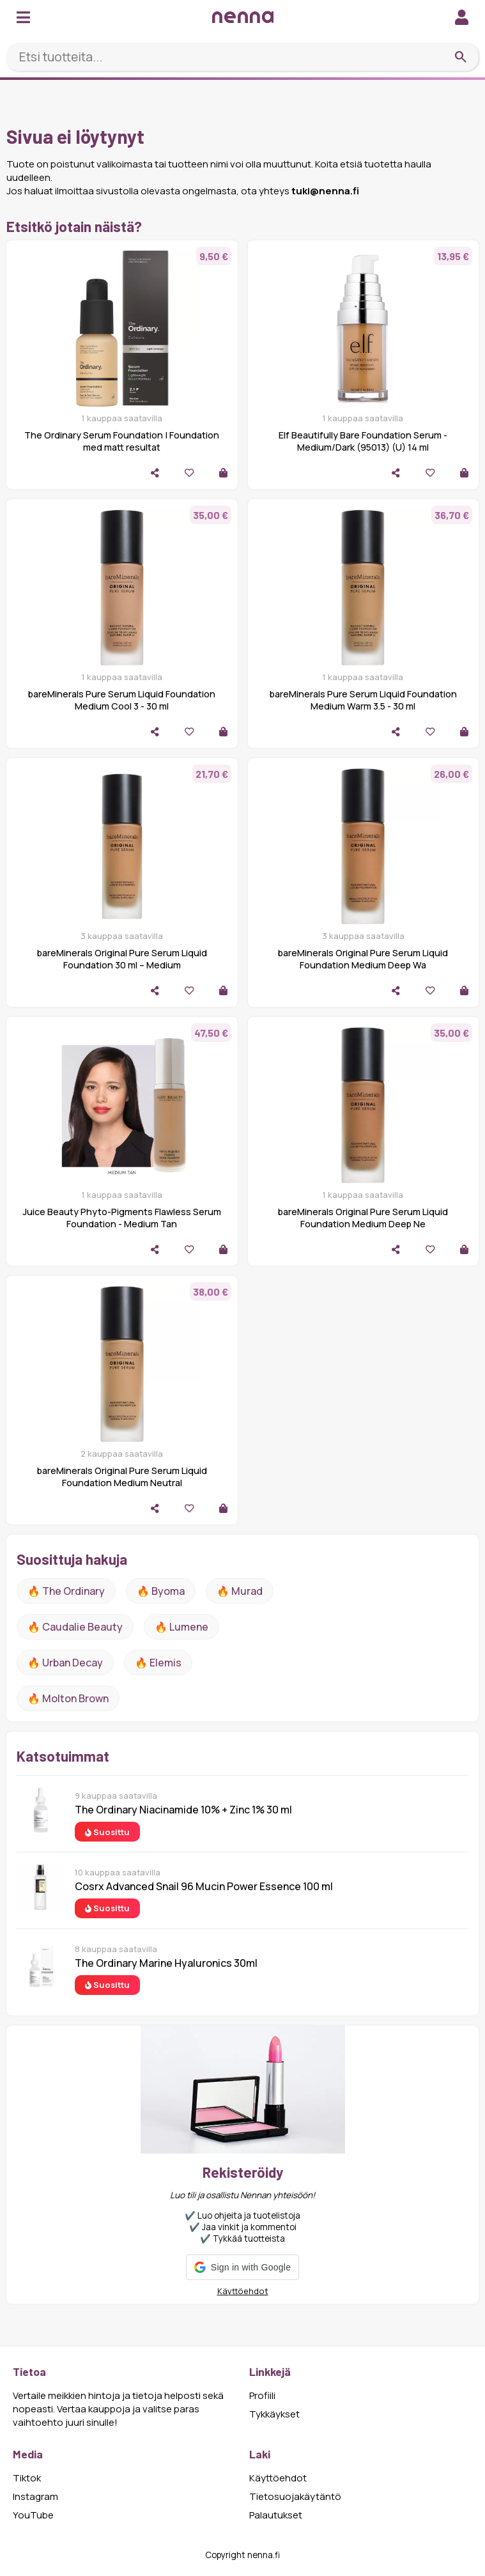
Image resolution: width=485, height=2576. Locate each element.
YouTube (33, 2515)
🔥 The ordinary (66, 1591)
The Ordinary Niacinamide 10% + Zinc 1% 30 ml (183, 1810)
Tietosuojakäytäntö (295, 2496)
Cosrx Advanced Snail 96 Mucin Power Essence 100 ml (204, 1886)
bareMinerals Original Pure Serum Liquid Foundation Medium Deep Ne (363, 1218)
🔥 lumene (181, 1627)
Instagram (35, 2496)
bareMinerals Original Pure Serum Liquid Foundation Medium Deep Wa (363, 959)
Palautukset (275, 2515)
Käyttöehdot (242, 2291)
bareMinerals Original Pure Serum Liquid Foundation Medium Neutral (122, 1476)
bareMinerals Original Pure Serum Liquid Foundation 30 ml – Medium (122, 959)
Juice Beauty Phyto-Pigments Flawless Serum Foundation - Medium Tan (121, 1218)
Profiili (262, 2395)
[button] (242, 2267)
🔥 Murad (240, 1591)
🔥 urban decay (65, 1663)
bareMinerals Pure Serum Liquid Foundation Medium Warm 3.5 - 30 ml (363, 700)
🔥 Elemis (158, 1663)
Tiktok (27, 2478)
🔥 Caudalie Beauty (75, 1627)
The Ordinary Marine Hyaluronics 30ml (166, 1963)
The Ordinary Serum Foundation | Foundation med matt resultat (121, 441)
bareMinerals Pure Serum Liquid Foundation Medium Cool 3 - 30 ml (121, 700)
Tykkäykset (274, 2414)
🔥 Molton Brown (68, 1698)
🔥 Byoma (161, 1591)
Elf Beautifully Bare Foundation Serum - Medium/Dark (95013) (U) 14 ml (363, 441)
